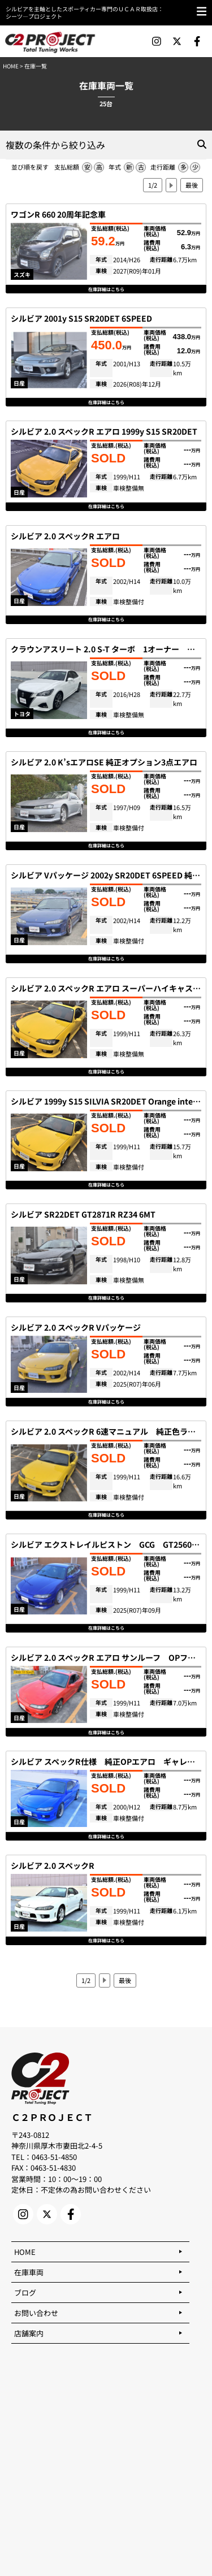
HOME (11, 66)
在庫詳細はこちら (106, 289)
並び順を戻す (30, 166)
